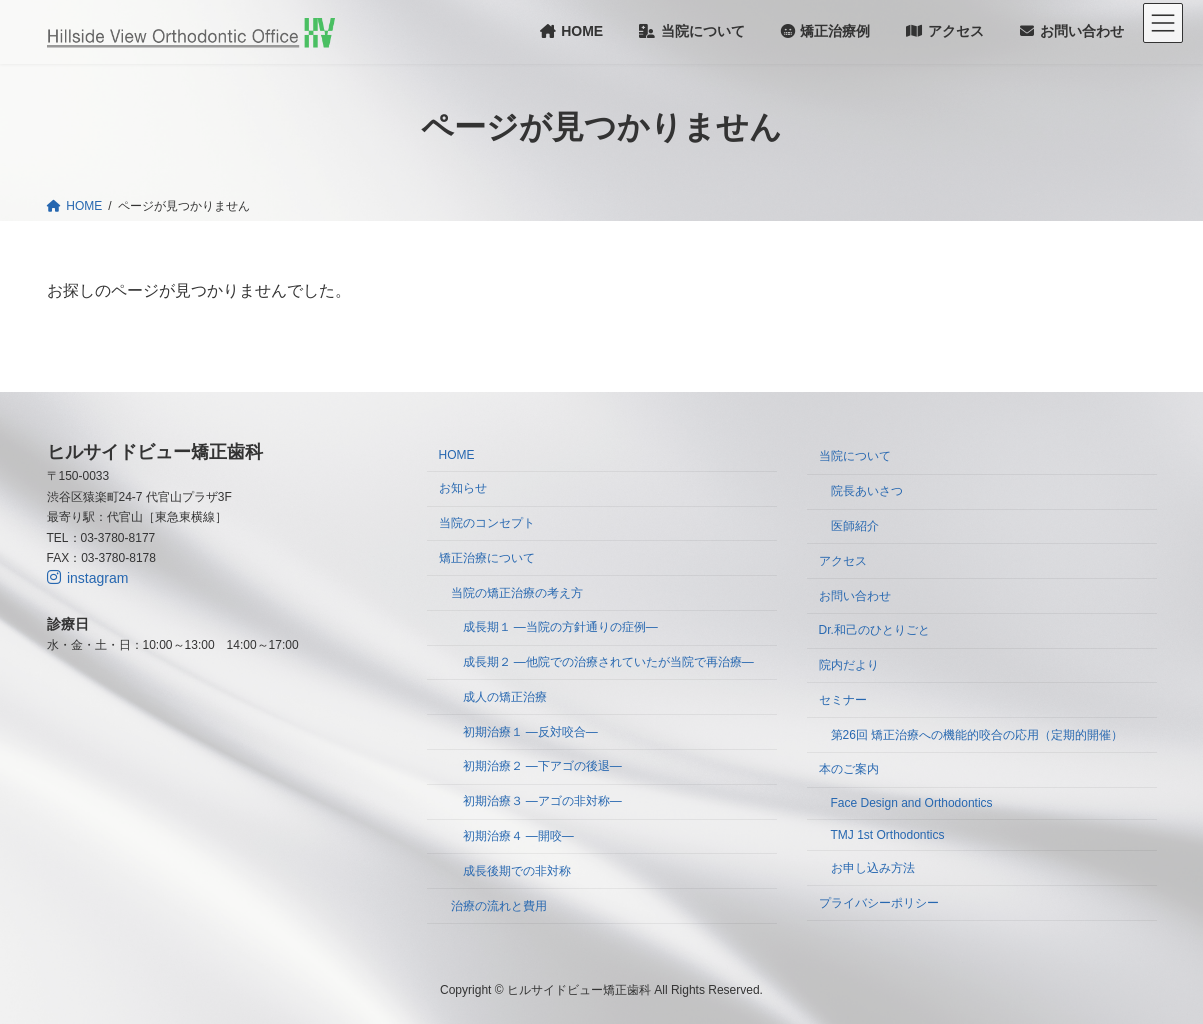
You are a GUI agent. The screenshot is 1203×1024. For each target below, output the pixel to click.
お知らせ (463, 488)
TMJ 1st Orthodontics (888, 835)
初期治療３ (542, 801)
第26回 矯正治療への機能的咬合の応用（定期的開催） (977, 734)
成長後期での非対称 (517, 871)
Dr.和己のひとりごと (874, 630)
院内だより (849, 665)
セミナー (843, 700)
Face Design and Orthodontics (912, 803)
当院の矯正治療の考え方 (517, 592)
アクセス (843, 561)
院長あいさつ (867, 491)
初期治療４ (518, 836)
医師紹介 (855, 526)
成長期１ (560, 627)
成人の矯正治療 (505, 697)
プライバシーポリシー (879, 902)
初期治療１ (530, 731)
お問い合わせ (855, 595)
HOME (457, 455)
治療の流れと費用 (499, 905)
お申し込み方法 (873, 868)
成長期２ (608, 662)
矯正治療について (487, 558)
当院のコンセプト (487, 523)
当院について (855, 456)
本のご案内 (849, 769)
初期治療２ (542, 766)
